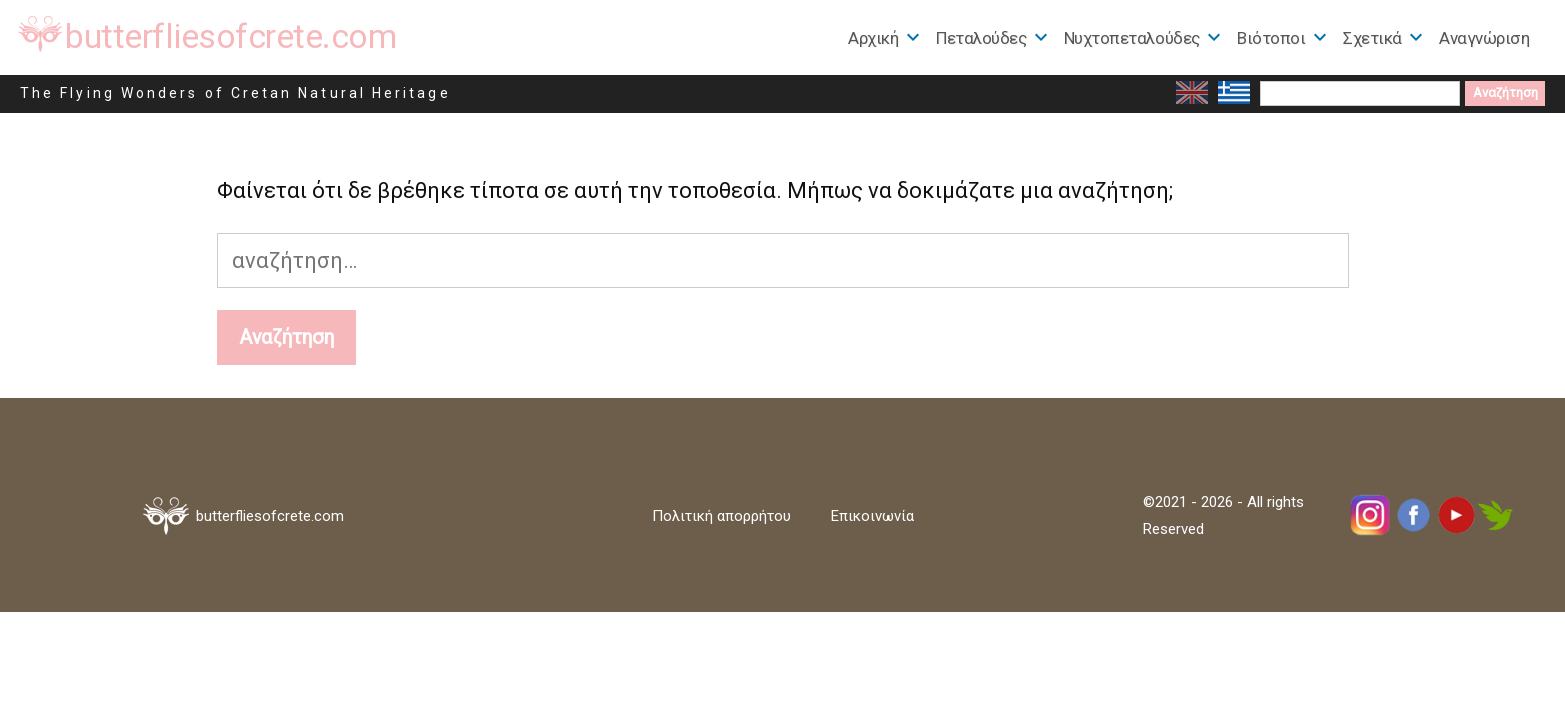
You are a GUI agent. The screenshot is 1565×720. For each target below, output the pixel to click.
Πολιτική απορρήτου (721, 516)
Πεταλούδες (981, 38)
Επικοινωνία (872, 516)
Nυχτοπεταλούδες (1132, 38)
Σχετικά (1372, 38)
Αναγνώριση (1484, 38)
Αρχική (873, 38)
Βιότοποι (1271, 38)
